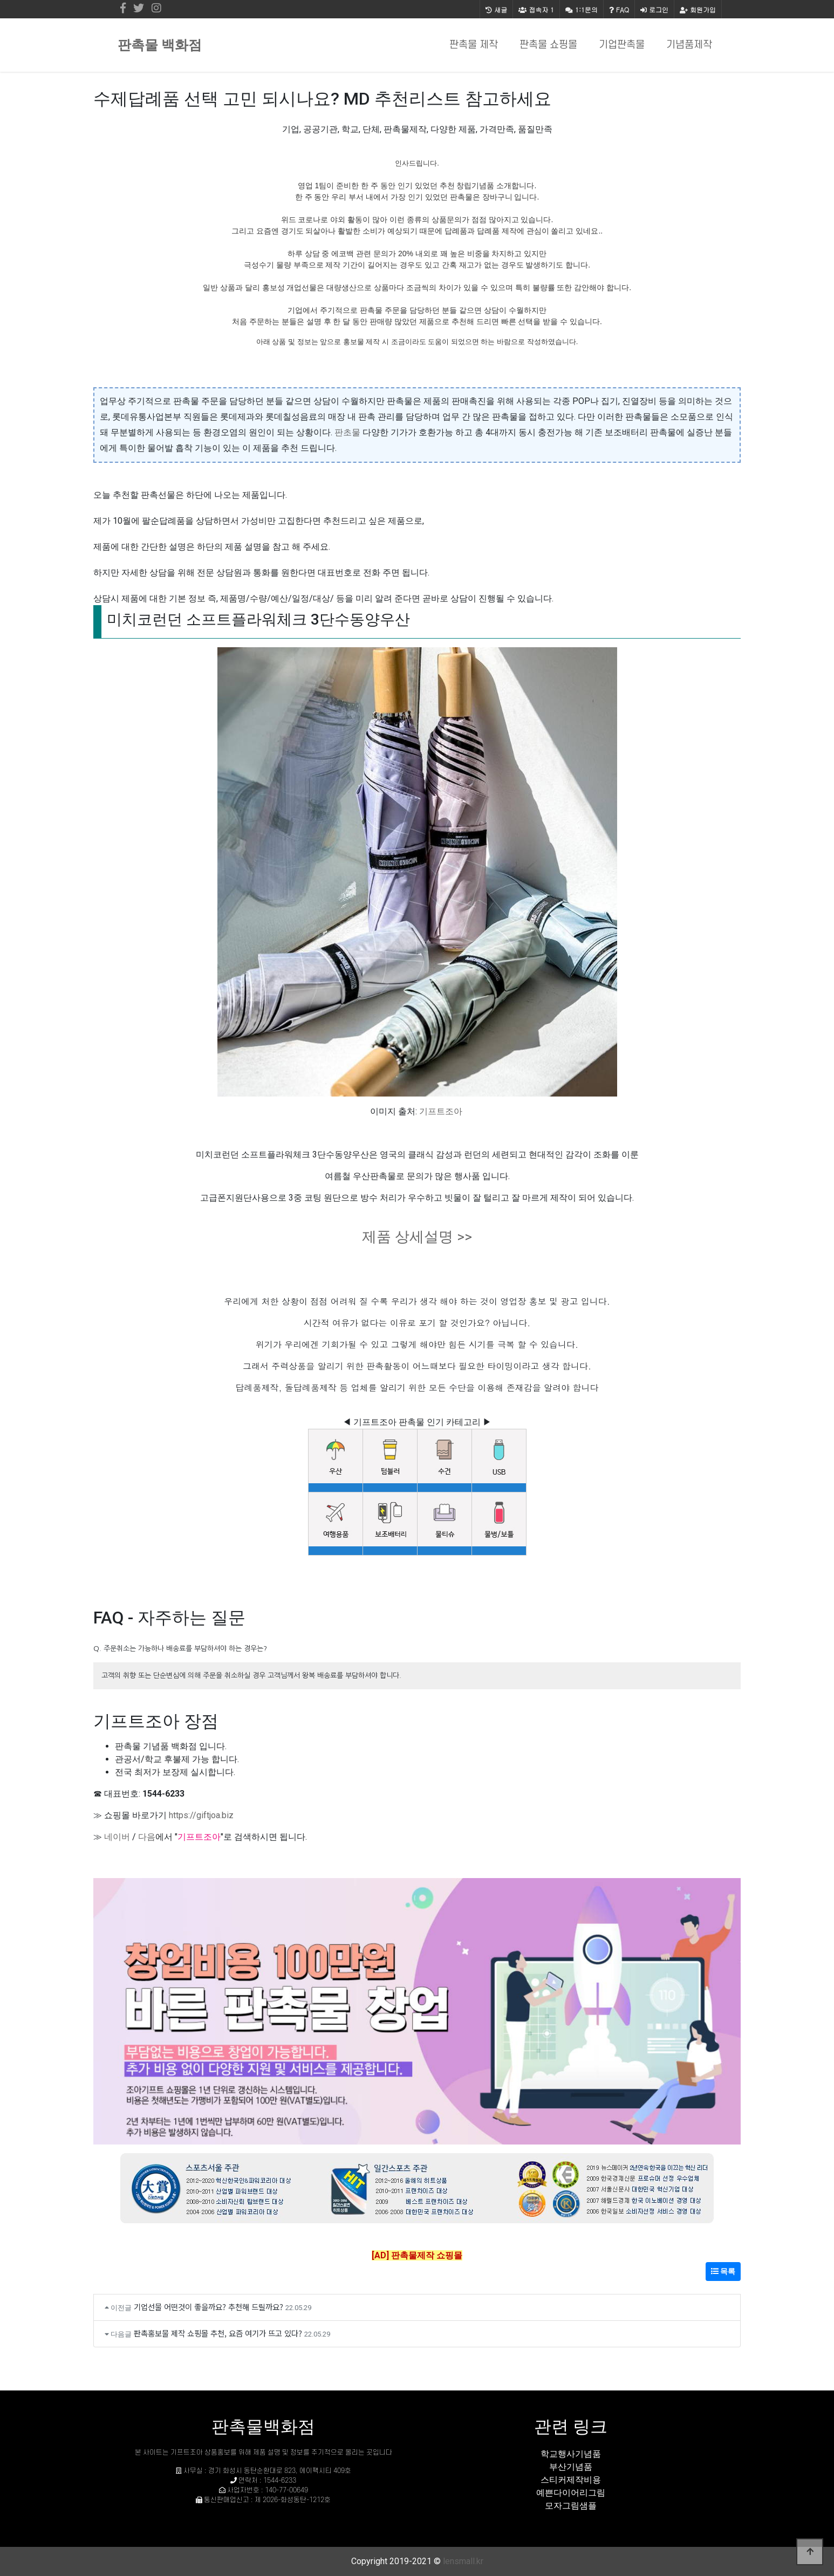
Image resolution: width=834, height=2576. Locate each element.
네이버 (117, 1837)
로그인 (654, 9)
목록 (723, 2271)
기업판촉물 (622, 45)
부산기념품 (570, 2467)
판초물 (347, 432)
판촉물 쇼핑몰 (548, 45)
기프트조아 (440, 1111)
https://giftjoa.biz (201, 1815)
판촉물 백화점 (160, 45)
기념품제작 (689, 45)
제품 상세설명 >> (417, 1236)
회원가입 (698, 9)
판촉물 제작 (473, 45)
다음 (146, 1837)
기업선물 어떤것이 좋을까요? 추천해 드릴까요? (208, 2306)
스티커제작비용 (571, 2480)
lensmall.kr (463, 2561)
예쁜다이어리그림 (570, 2493)
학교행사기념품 (571, 2454)
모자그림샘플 (571, 2505)
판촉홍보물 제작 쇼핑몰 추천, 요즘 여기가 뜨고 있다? (218, 2333)
